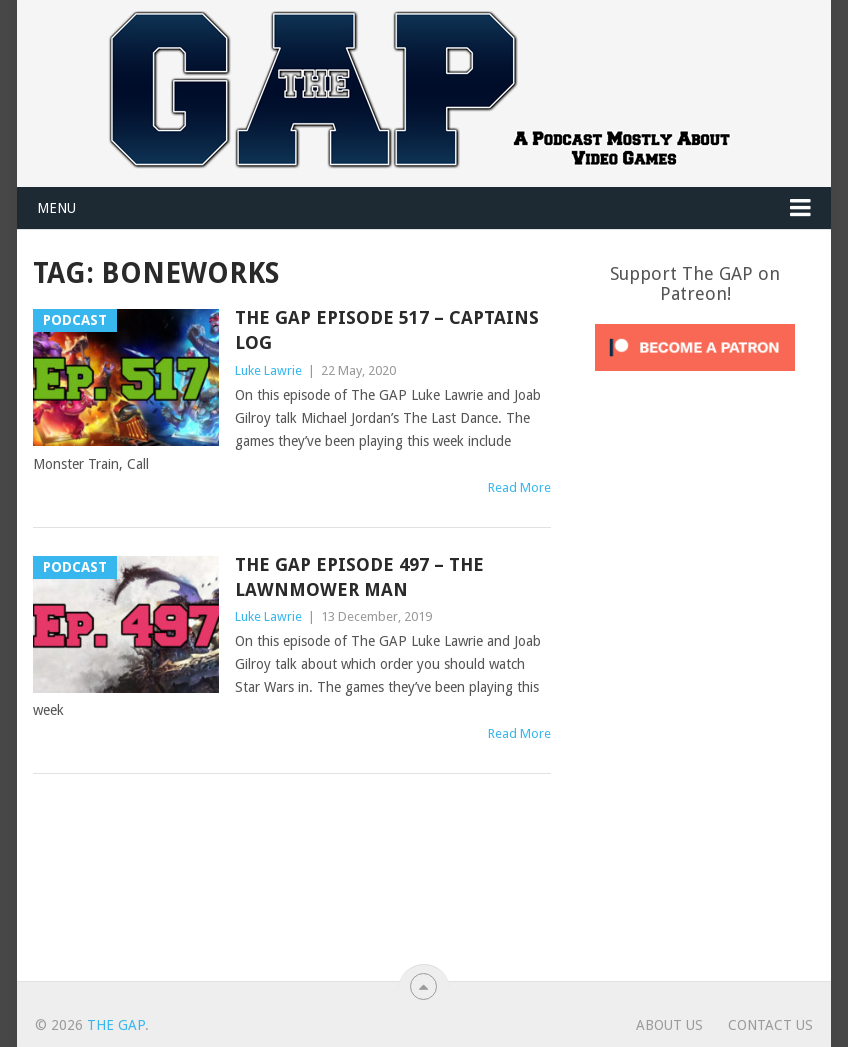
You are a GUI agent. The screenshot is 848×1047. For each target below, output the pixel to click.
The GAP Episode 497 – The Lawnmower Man (359, 577)
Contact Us (770, 1025)
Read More (519, 487)
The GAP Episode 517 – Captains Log (387, 330)
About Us (669, 1025)
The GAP (116, 1025)
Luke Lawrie (268, 370)
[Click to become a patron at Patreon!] (695, 376)
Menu (56, 208)
